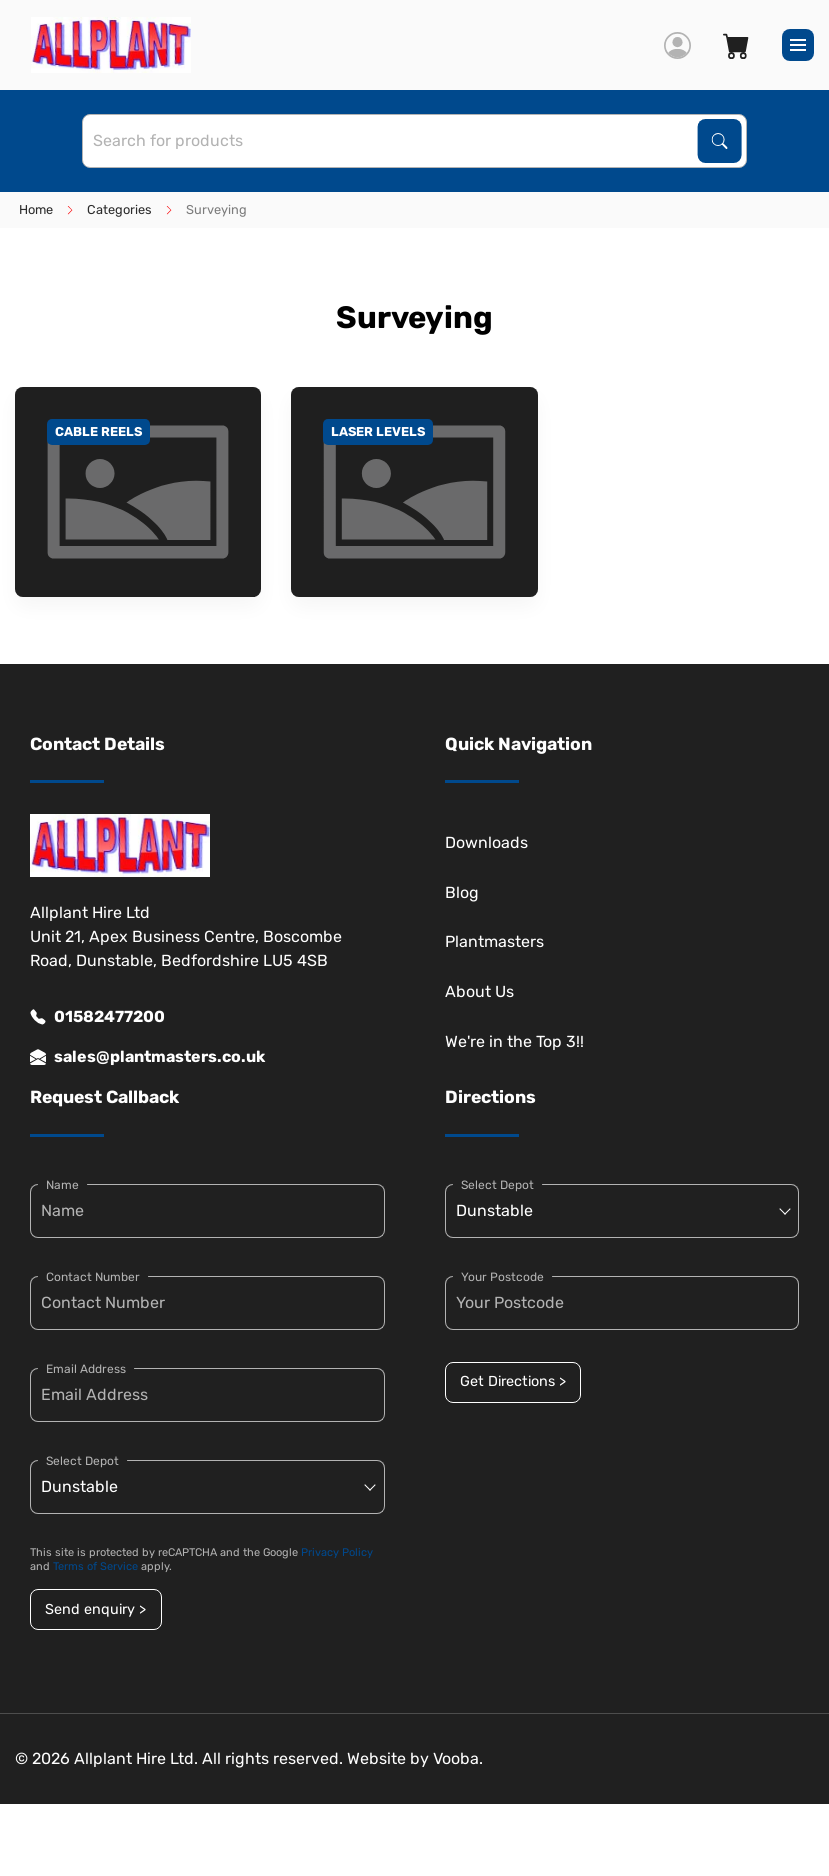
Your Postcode (502, 1277)
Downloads (486, 842)
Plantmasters (494, 941)
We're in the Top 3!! (514, 1041)
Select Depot (82, 1461)
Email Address (86, 1369)
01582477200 (97, 1017)
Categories (119, 209)
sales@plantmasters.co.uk (147, 1057)
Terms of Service (95, 1566)
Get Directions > (513, 1381)
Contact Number (93, 1277)
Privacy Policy (337, 1552)
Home (36, 209)
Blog (462, 892)
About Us (479, 991)
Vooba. (458, 1758)
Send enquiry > (95, 1609)
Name (62, 1185)
